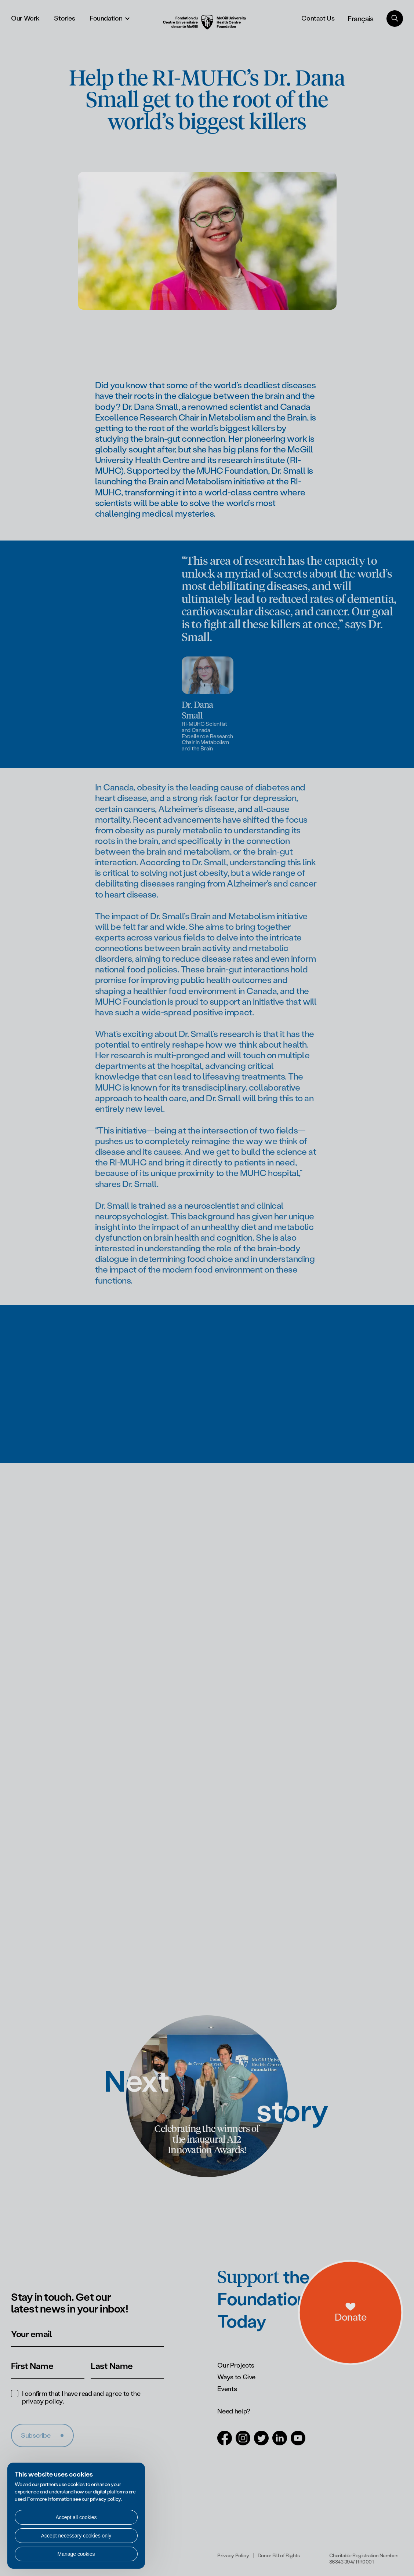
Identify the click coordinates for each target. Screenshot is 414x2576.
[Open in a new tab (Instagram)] (243, 2442)
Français (361, 18)
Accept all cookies (76, 2517)
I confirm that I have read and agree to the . (81, 2398)
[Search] (394, 18)
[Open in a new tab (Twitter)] (261, 2442)
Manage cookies (76, 2554)
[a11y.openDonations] (381, 2332)
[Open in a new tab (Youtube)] (298, 2442)
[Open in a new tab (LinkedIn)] (279, 2442)
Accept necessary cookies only (76, 2536)
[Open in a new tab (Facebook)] (224, 2442)
